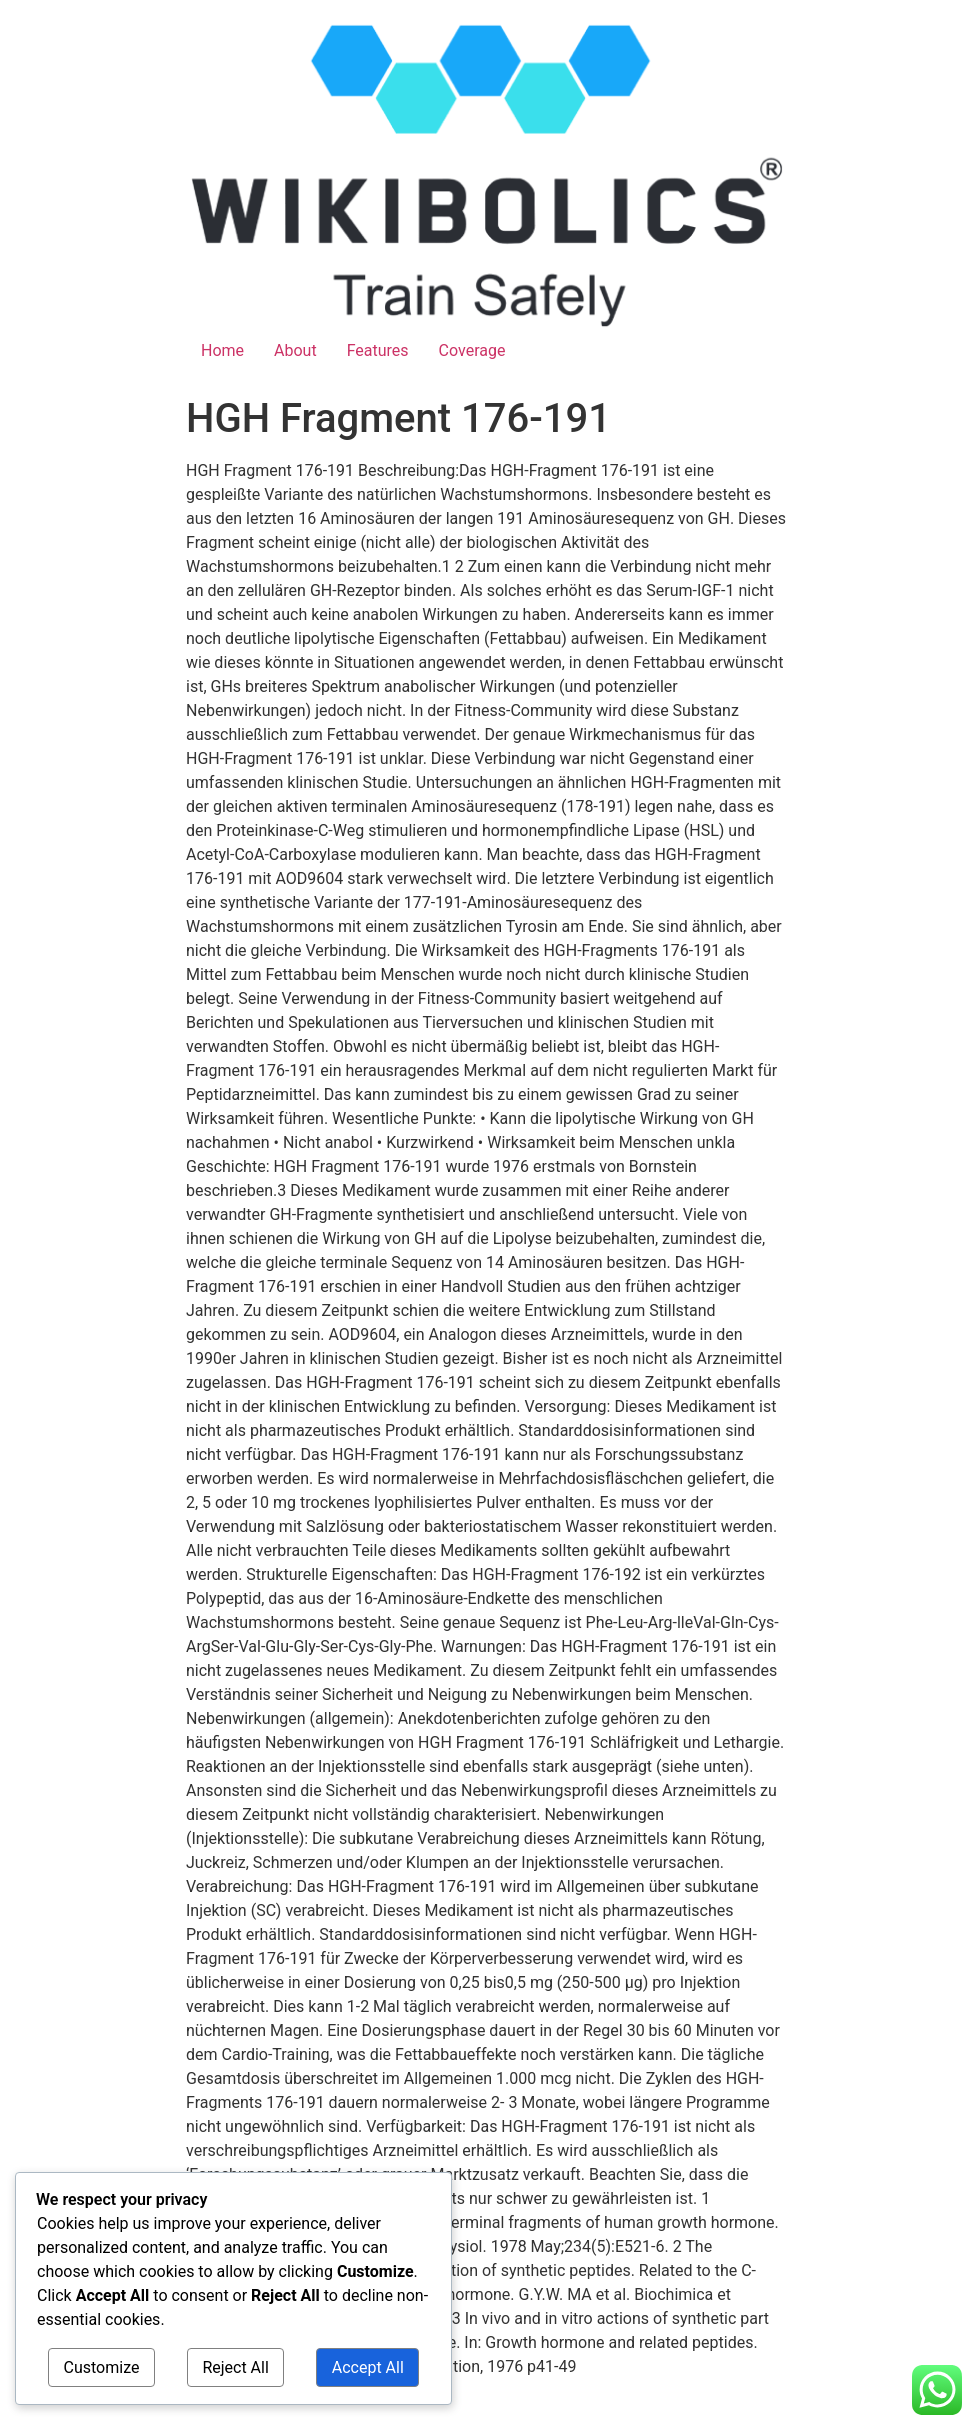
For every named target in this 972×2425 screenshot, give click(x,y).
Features (378, 350)
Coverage (472, 350)
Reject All (235, 2367)
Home (222, 350)
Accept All (368, 2367)
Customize (102, 2367)
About (295, 350)
